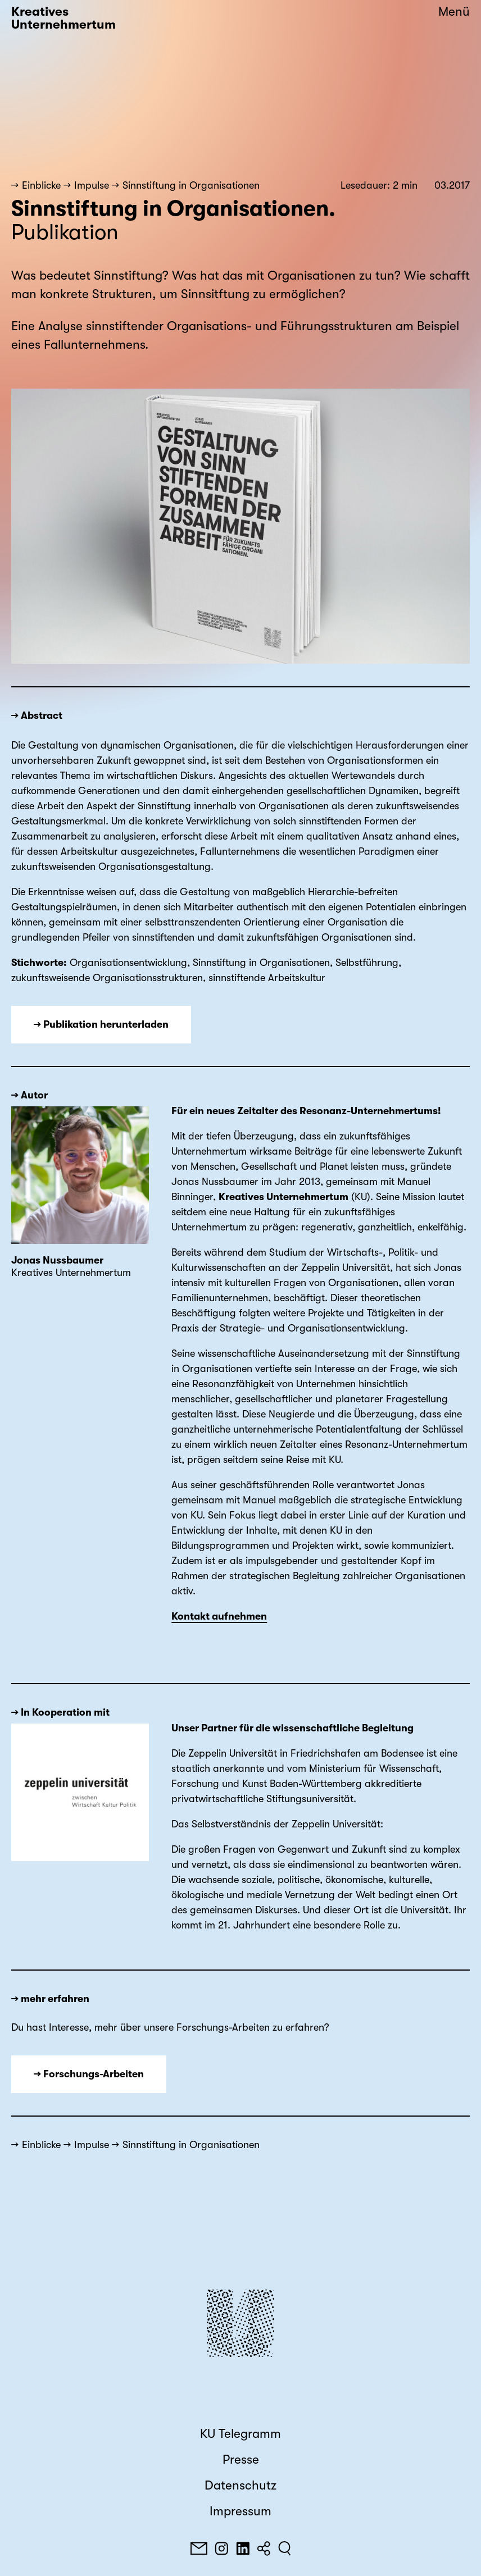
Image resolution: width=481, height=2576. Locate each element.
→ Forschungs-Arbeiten (89, 2074)
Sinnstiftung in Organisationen (191, 185)
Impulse (91, 185)
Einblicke (41, 185)
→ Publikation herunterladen (101, 1024)
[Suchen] (284, 2548)
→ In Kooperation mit (60, 1712)
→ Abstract (36, 715)
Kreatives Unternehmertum (63, 18)
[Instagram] (221, 2548)
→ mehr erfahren (50, 1998)
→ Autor (29, 1095)
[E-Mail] (198, 2548)
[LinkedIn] (242, 2548)
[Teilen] (263, 2548)
